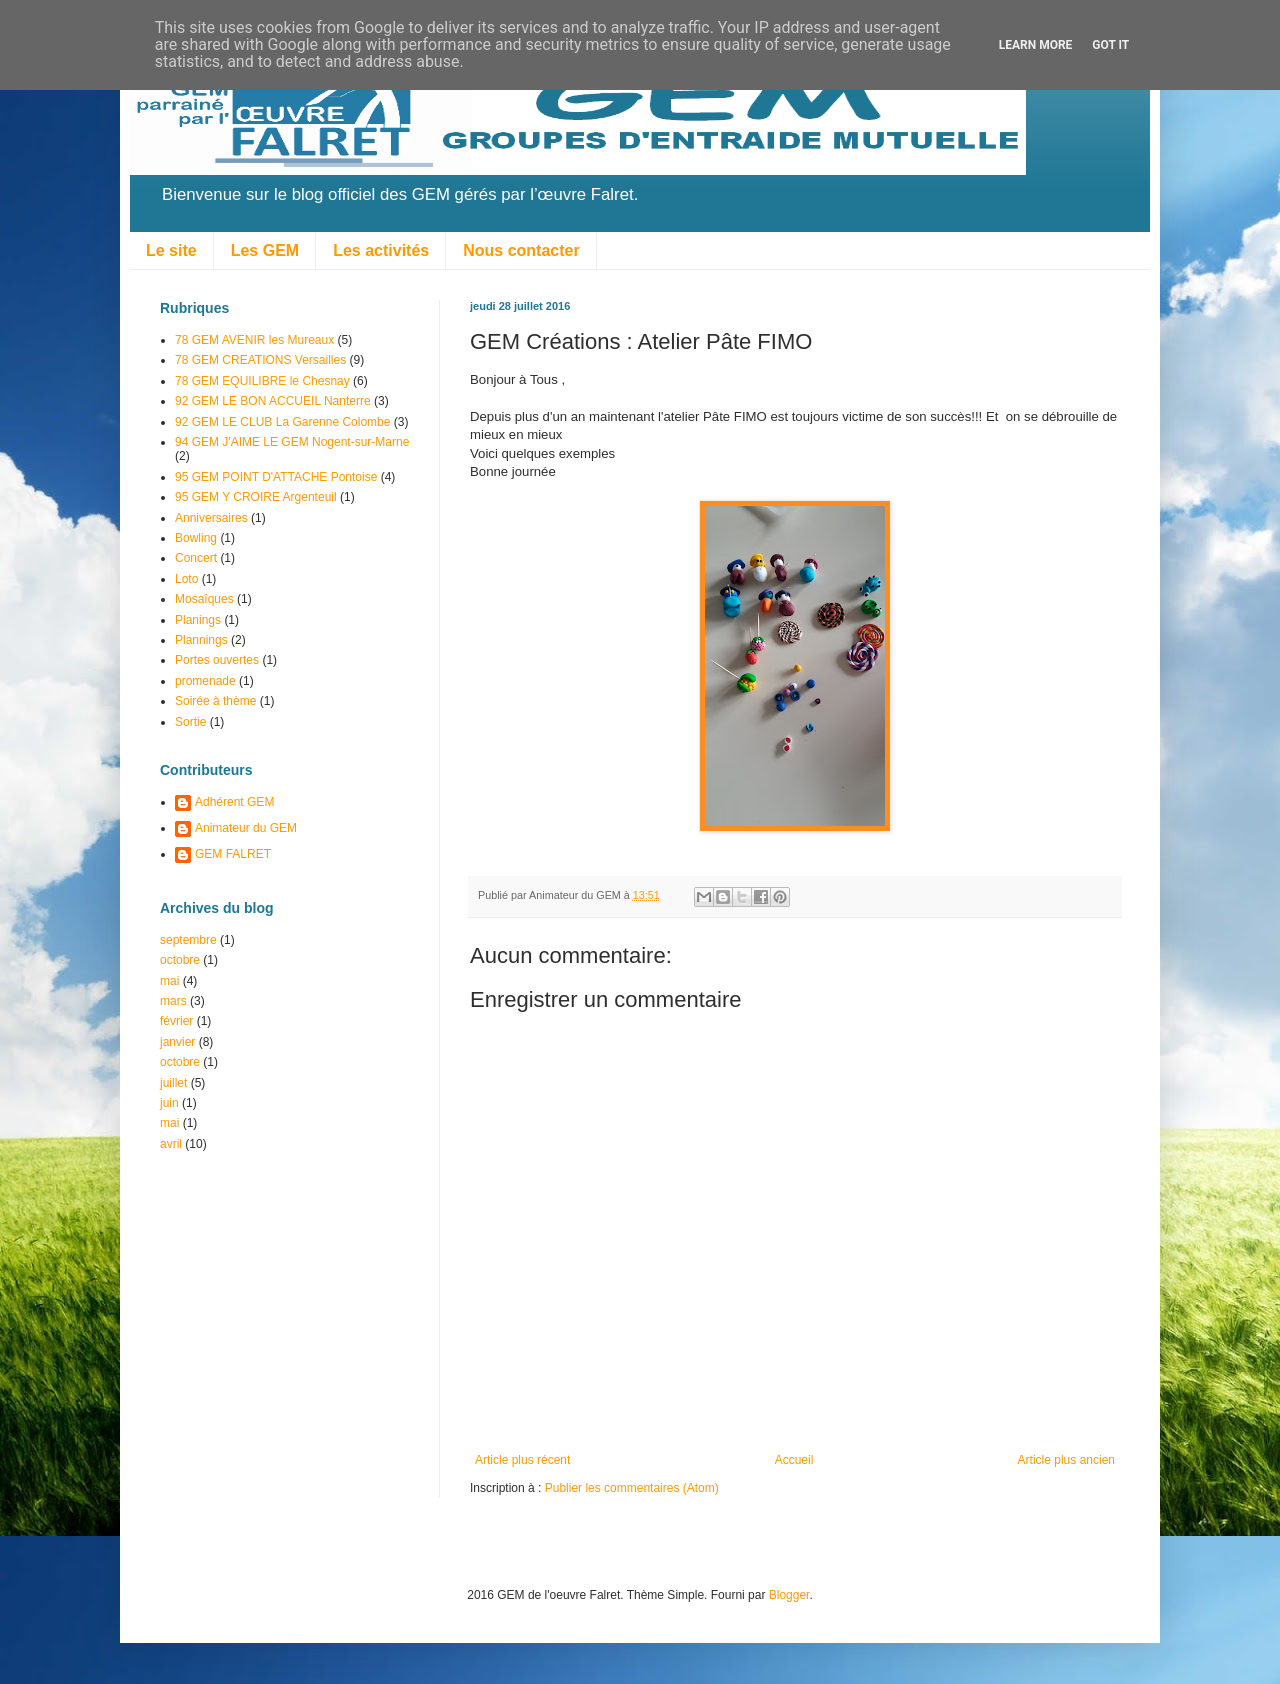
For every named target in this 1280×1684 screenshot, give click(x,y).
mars (173, 1001)
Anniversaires (211, 518)
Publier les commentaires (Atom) (632, 1488)
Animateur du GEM (246, 828)
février (176, 1021)
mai (169, 981)
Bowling (196, 538)
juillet (173, 1083)
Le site (171, 250)
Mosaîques (204, 599)
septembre (188, 940)
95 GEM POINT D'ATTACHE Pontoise (276, 477)
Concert (196, 558)
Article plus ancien (1066, 1460)
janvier (177, 1042)
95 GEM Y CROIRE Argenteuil (256, 497)
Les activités (381, 250)
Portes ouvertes (217, 660)
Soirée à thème (215, 701)
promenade (205, 681)
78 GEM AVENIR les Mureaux (254, 340)
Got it (1110, 45)
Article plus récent (522, 1460)
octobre (180, 960)
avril (171, 1144)
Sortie (190, 722)
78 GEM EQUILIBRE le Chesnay (262, 381)
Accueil (794, 1460)
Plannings (201, 640)
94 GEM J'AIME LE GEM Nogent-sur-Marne (292, 442)
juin (169, 1103)
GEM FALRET (233, 854)
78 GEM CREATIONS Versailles (260, 360)
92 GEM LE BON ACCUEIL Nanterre (273, 401)
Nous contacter (521, 250)
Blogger (789, 1595)
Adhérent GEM (234, 802)
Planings (198, 620)
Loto (186, 579)
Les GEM (265, 250)
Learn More (1036, 45)
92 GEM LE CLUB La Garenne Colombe (282, 422)
